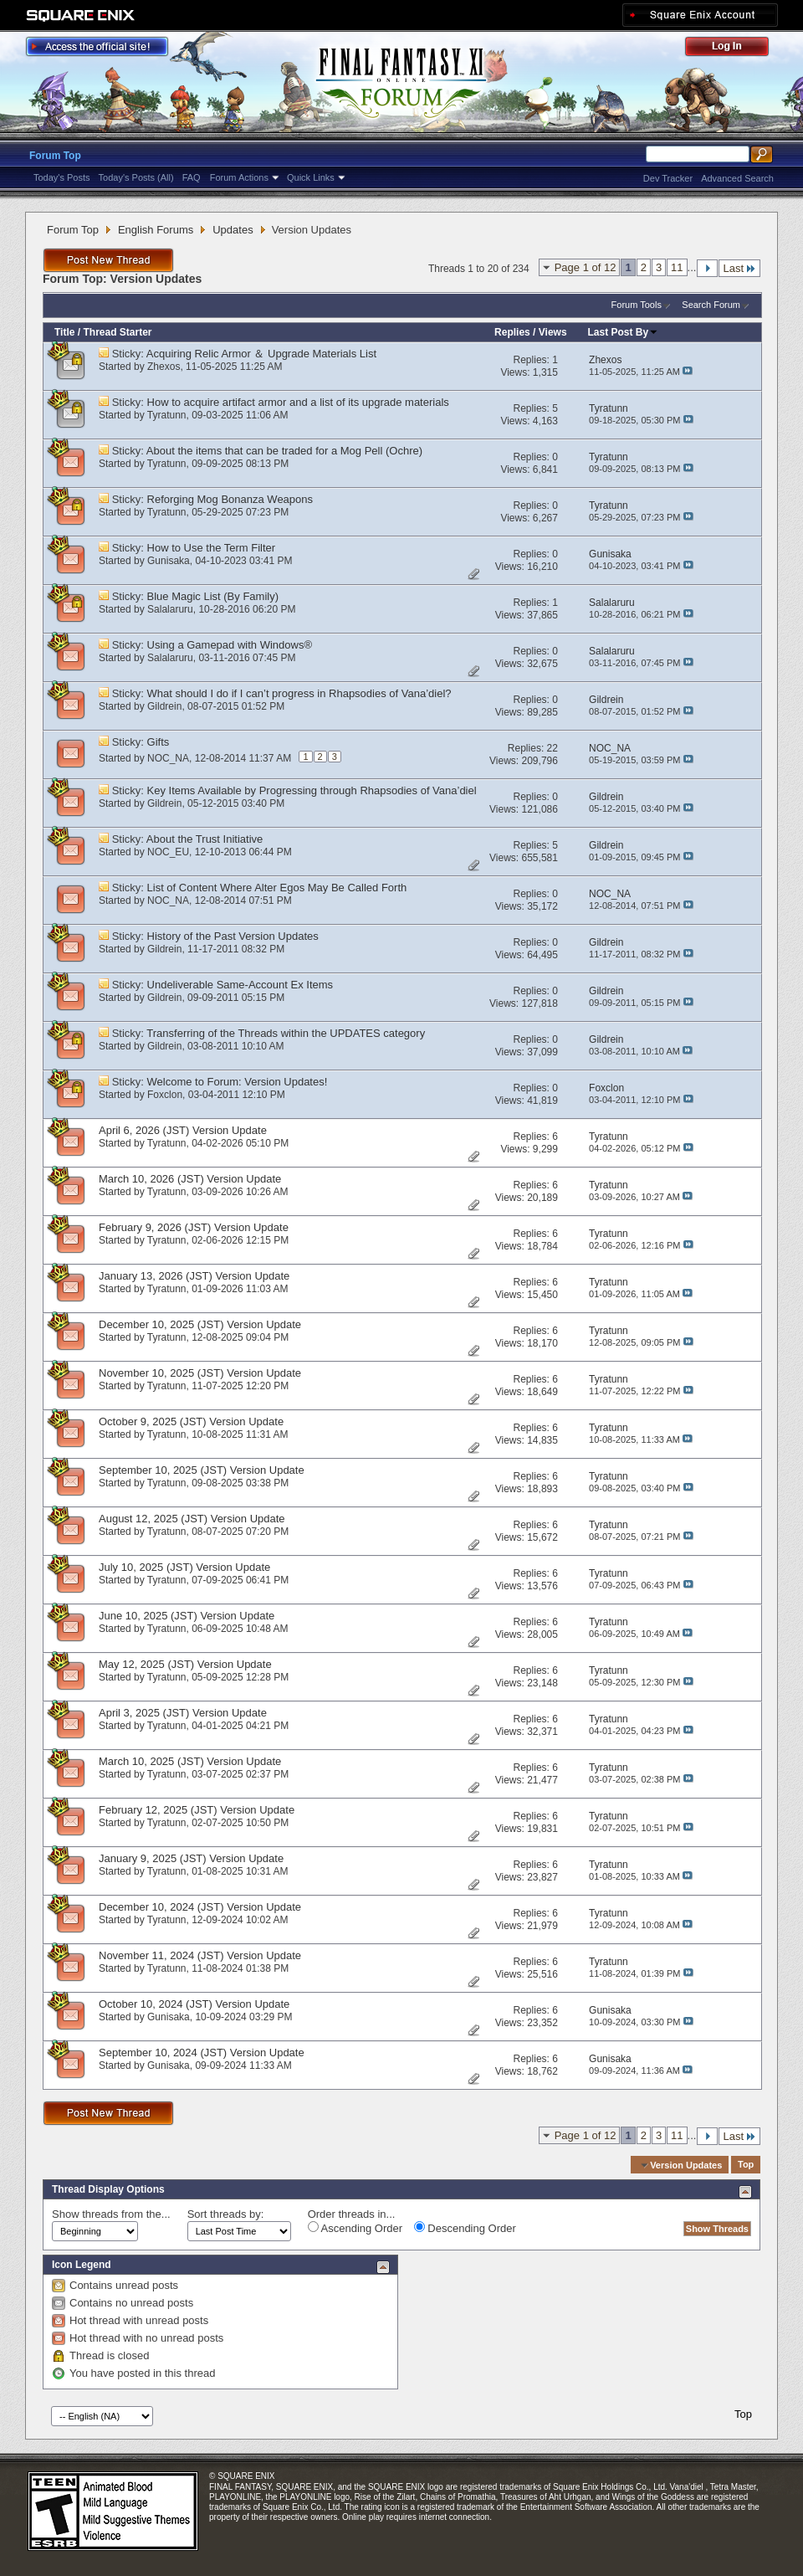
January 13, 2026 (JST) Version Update (194, 1276)
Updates (232, 229)
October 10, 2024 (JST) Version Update (194, 2004)
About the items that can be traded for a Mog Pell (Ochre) (284, 450)
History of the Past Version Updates (233, 936)
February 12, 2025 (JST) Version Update (196, 1810)
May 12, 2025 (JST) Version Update (185, 1664)
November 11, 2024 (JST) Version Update (200, 1955)
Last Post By (623, 332)
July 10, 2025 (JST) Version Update (184, 1567)
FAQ (191, 177)
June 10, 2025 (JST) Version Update (186, 1615)
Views (553, 332)
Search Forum (711, 305)
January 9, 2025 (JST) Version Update (191, 1858)
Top (746, 2165)
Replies (512, 332)
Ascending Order (355, 2228)
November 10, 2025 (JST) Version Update (200, 1373)
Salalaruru (170, 609)
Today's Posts (61, 177)
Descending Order (465, 2228)
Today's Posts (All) (136, 177)
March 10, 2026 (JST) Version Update (190, 1179)
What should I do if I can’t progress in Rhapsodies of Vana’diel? (299, 693)
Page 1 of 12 (585, 267)
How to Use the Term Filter (211, 547)
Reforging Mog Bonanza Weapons (230, 499)
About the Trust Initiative (204, 839)
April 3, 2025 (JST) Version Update (183, 1712)
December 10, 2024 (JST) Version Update (200, 1907)
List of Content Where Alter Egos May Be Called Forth (277, 887)
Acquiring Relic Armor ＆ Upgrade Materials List (261, 353)
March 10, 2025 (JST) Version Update (190, 1761)
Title (64, 332)
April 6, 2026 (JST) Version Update (183, 1130)
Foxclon (164, 1095)
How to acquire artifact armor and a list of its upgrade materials (298, 402)
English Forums (155, 229)
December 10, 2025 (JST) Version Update (200, 1324)
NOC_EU (168, 852)
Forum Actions (239, 177)
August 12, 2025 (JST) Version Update (192, 1518)
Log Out (735, 49)
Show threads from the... (111, 2214)
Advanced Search (737, 178)
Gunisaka (168, 561)
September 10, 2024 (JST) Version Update (201, 2052)
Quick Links (311, 177)
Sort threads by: (225, 2214)
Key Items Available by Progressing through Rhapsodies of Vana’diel (312, 790)
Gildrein (164, 706)
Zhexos (163, 366)
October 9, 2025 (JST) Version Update (191, 1421)
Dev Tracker (668, 178)
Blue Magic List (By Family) (213, 596)
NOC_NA (168, 758)
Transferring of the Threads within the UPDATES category (285, 1033)
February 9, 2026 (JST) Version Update (194, 1227)
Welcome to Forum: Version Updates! (237, 1081)
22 (552, 748)
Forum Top (55, 156)
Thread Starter (117, 332)
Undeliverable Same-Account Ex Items (240, 984)
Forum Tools (636, 305)
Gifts (158, 742)
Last (739, 268)
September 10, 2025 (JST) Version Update (201, 1470)
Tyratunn (167, 415)
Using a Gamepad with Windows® (229, 645)
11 (677, 267)
